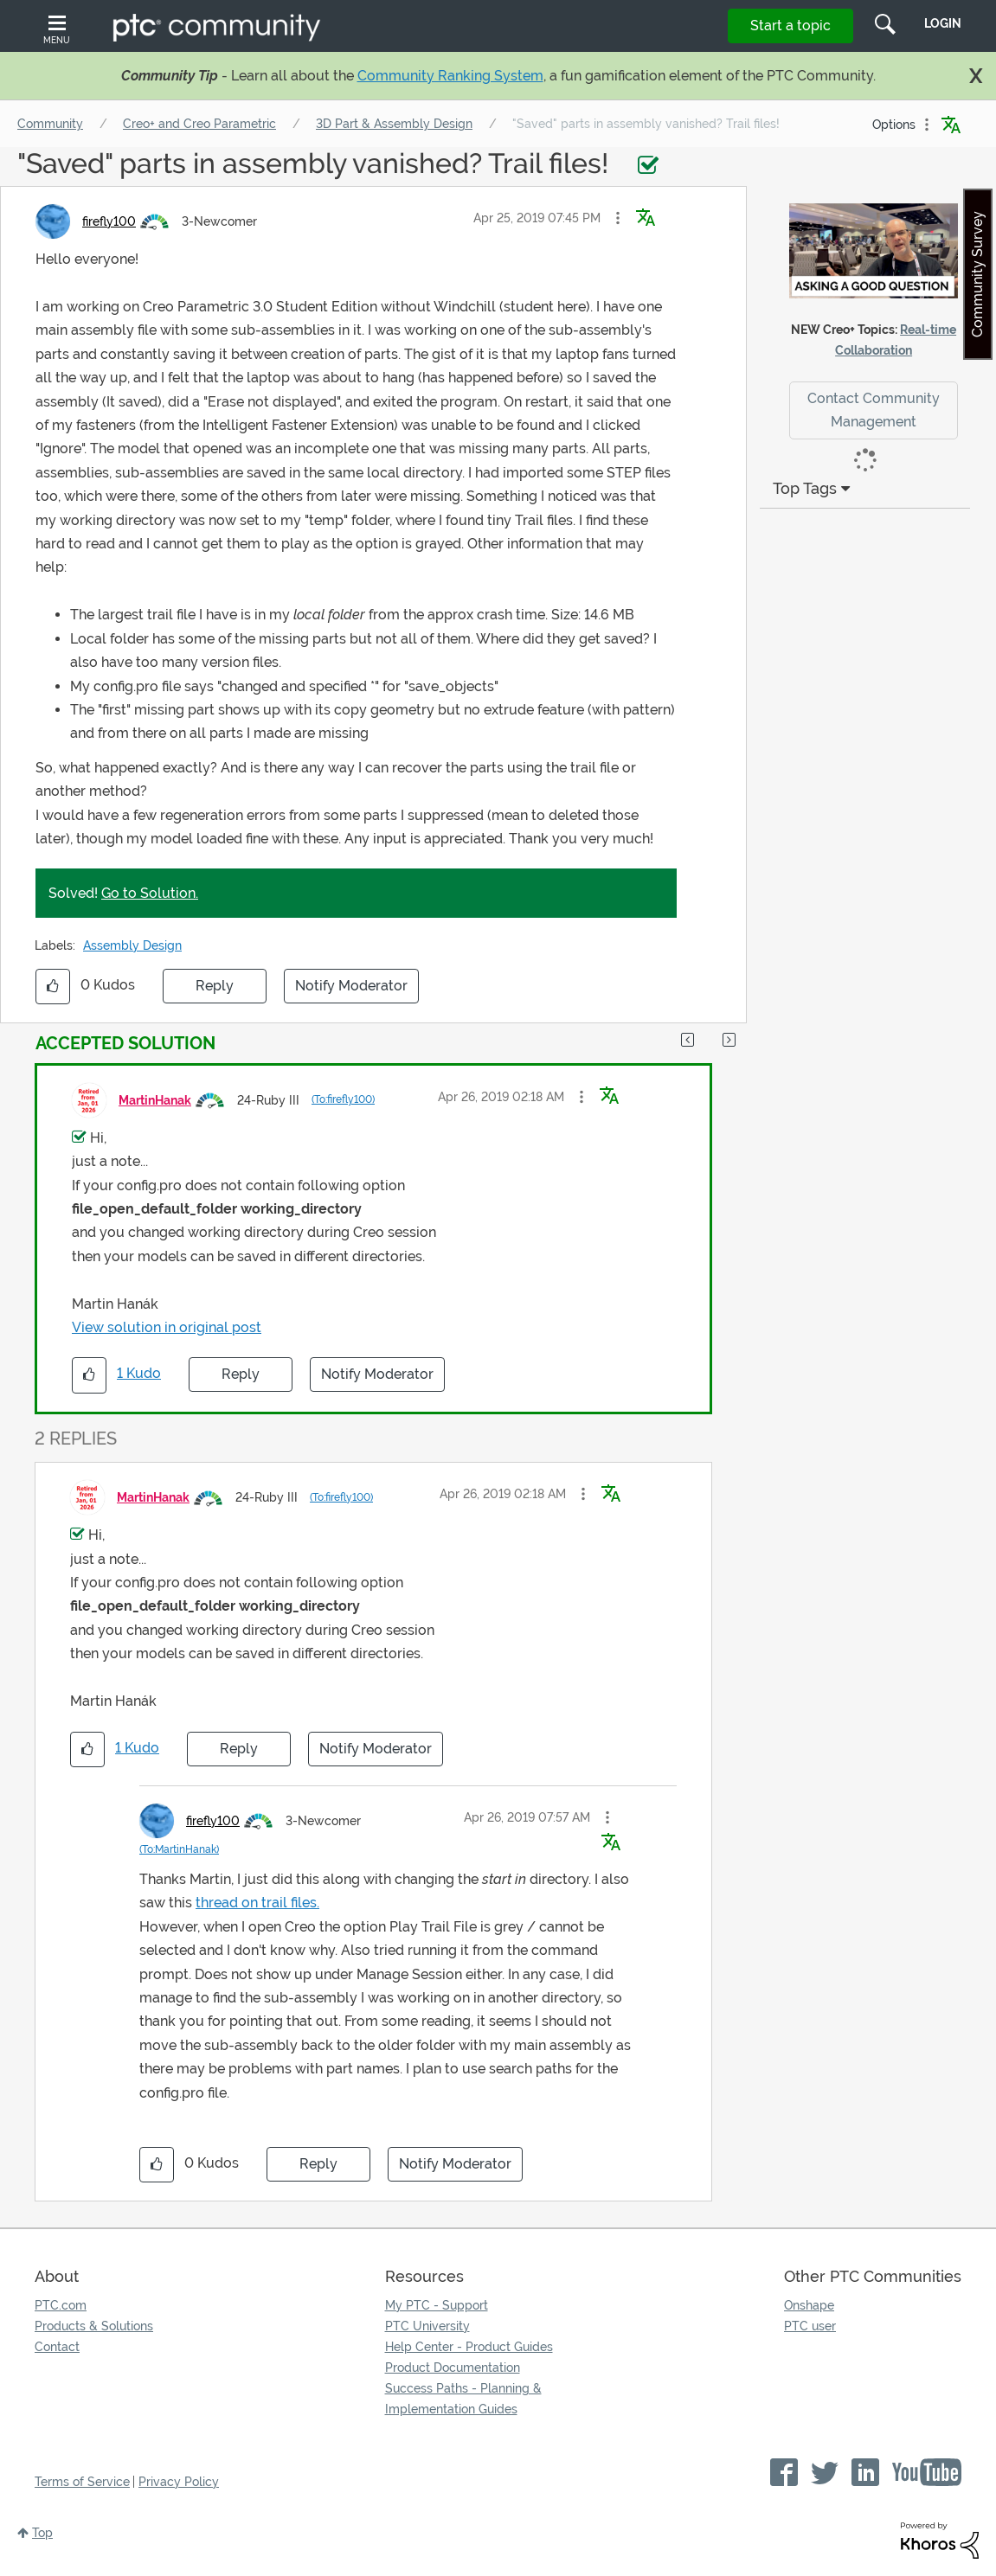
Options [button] (894, 124)
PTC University (427, 2326)
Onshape (809, 2305)
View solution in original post (166, 1327)
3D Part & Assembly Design (394, 124)
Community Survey (977, 274)
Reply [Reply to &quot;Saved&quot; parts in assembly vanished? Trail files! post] (215, 985)
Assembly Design (132, 945)
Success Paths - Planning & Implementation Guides (463, 2398)
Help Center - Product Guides (469, 2347)
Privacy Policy (178, 2482)
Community (50, 124)
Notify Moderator (351, 985)
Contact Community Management (873, 410)
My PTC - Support (436, 2305)
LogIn (942, 23)
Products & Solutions (94, 2326)
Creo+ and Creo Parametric (199, 124)
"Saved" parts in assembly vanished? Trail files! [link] (646, 124)
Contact (57, 2347)
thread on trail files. (257, 1902)
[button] (618, 218)
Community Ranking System (450, 75)
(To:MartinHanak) (179, 1849)
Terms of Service (82, 2482)
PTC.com (61, 2305)
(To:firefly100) (343, 1099)
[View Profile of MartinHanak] (155, 1100)
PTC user (810, 2326)
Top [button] (42, 2533)
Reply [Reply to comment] (241, 1374)
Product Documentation (452, 2367)
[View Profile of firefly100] (109, 221)
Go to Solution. (149, 893)
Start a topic (790, 25)
